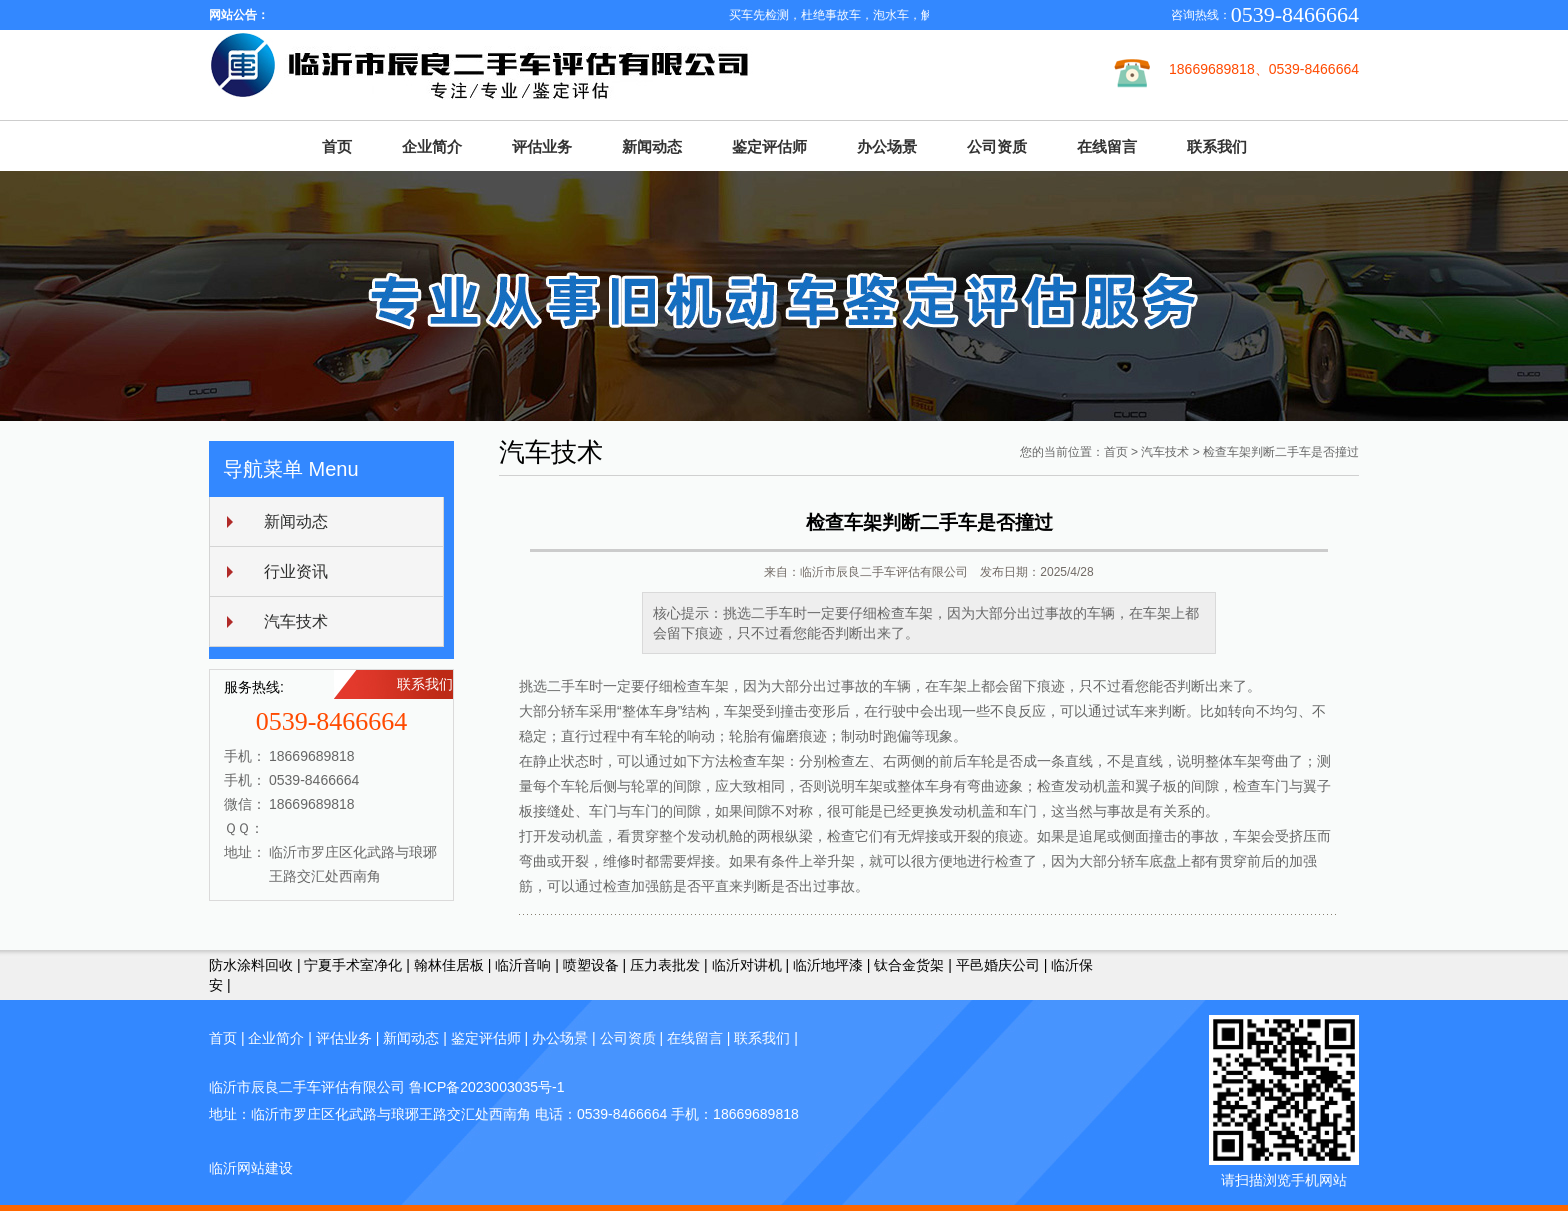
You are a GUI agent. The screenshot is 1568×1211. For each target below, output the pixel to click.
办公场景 (887, 146)
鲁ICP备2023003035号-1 (487, 1087)
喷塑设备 (591, 965)
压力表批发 (665, 965)
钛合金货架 (909, 965)
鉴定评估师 (769, 146)
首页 (337, 146)
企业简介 (432, 146)
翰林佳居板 (449, 965)
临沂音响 (523, 965)
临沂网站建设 (251, 1168)
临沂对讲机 (747, 965)
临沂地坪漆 (828, 965)
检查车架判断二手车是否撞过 (1281, 452)
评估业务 (542, 146)
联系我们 (1217, 146)
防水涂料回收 (251, 965)
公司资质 (997, 146)
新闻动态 (652, 146)
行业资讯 (296, 571)
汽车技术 (296, 621)
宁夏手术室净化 (353, 965)
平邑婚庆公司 (998, 965)
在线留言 (1107, 146)
